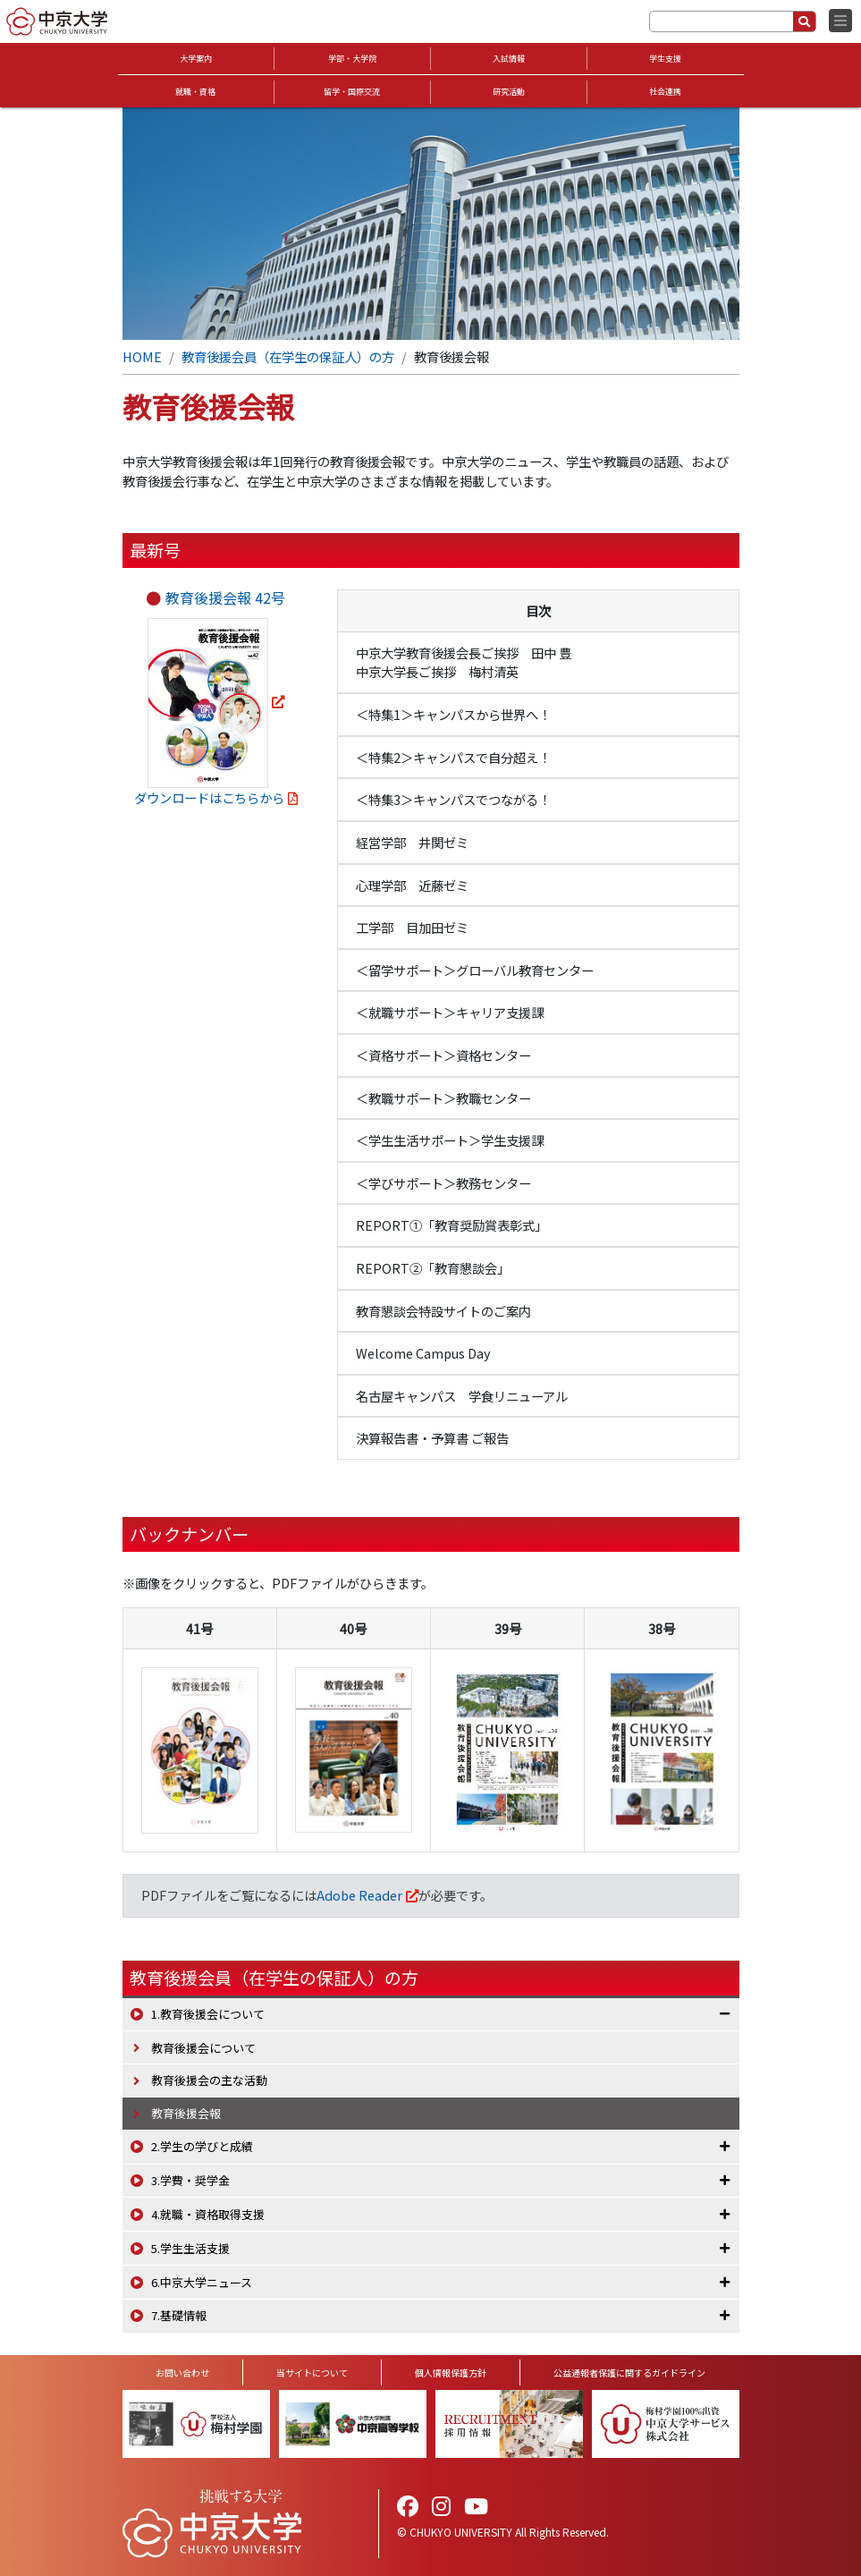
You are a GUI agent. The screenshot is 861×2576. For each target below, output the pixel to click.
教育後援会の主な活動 (209, 2080)
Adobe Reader (359, 1894)
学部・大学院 (352, 58)
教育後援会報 (186, 2113)
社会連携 (665, 91)
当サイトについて (312, 2372)
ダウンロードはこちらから (209, 797)
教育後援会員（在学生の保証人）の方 (287, 356)
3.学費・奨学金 (190, 2180)
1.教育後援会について (208, 2013)
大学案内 (196, 58)
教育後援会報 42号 (225, 597)
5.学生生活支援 (190, 2248)
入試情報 (509, 58)
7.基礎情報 (179, 2315)
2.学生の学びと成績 (202, 2146)
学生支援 (665, 58)
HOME (142, 356)
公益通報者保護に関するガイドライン (629, 2372)
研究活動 (509, 91)
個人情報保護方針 (450, 2372)
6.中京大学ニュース (201, 2282)
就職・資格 (195, 91)
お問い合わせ (182, 2372)
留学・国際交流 (352, 91)
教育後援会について (203, 2047)
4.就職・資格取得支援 (208, 2214)
